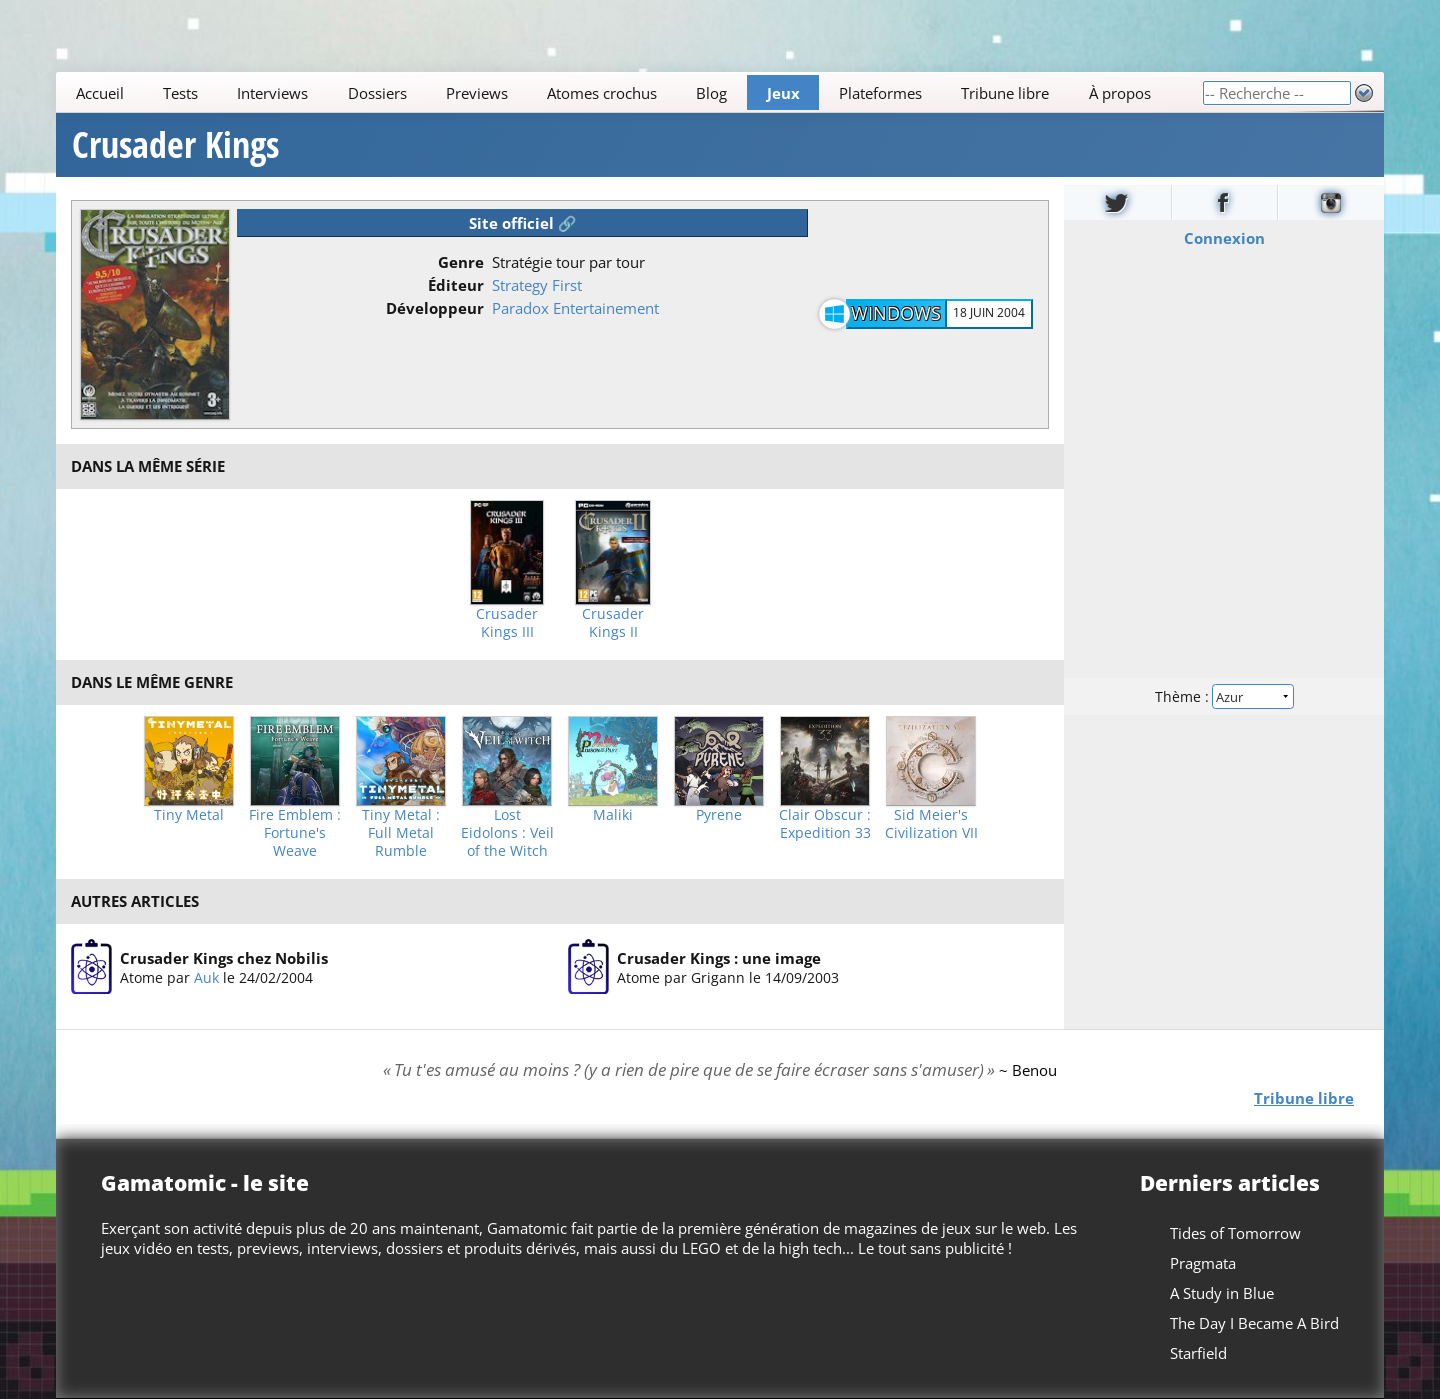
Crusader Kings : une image (719, 957)
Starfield (1198, 1353)
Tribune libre (1005, 93)
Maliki (613, 815)
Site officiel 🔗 (523, 223)
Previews (477, 93)
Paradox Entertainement (575, 308)
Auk (206, 976)
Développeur (435, 308)
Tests (180, 93)
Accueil (100, 93)
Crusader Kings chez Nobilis (224, 957)
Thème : (1224, 696)
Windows (896, 313)
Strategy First (537, 285)
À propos (1120, 93)
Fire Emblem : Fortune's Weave (295, 833)
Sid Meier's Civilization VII (931, 824)
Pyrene (719, 815)
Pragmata (1203, 1263)
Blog (711, 93)
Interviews (272, 93)
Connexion (1224, 238)
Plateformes (880, 93)
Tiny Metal (189, 815)
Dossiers (377, 93)
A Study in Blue (1222, 1293)
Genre (461, 262)
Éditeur (456, 285)
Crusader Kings (175, 145)
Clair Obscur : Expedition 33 (825, 824)
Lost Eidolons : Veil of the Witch (507, 833)
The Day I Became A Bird (1254, 1323)
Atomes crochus (602, 93)
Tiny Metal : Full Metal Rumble (401, 833)
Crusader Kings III (507, 623)
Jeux (783, 93)
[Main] (629, 92)
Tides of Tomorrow (1235, 1233)
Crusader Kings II (613, 623)
